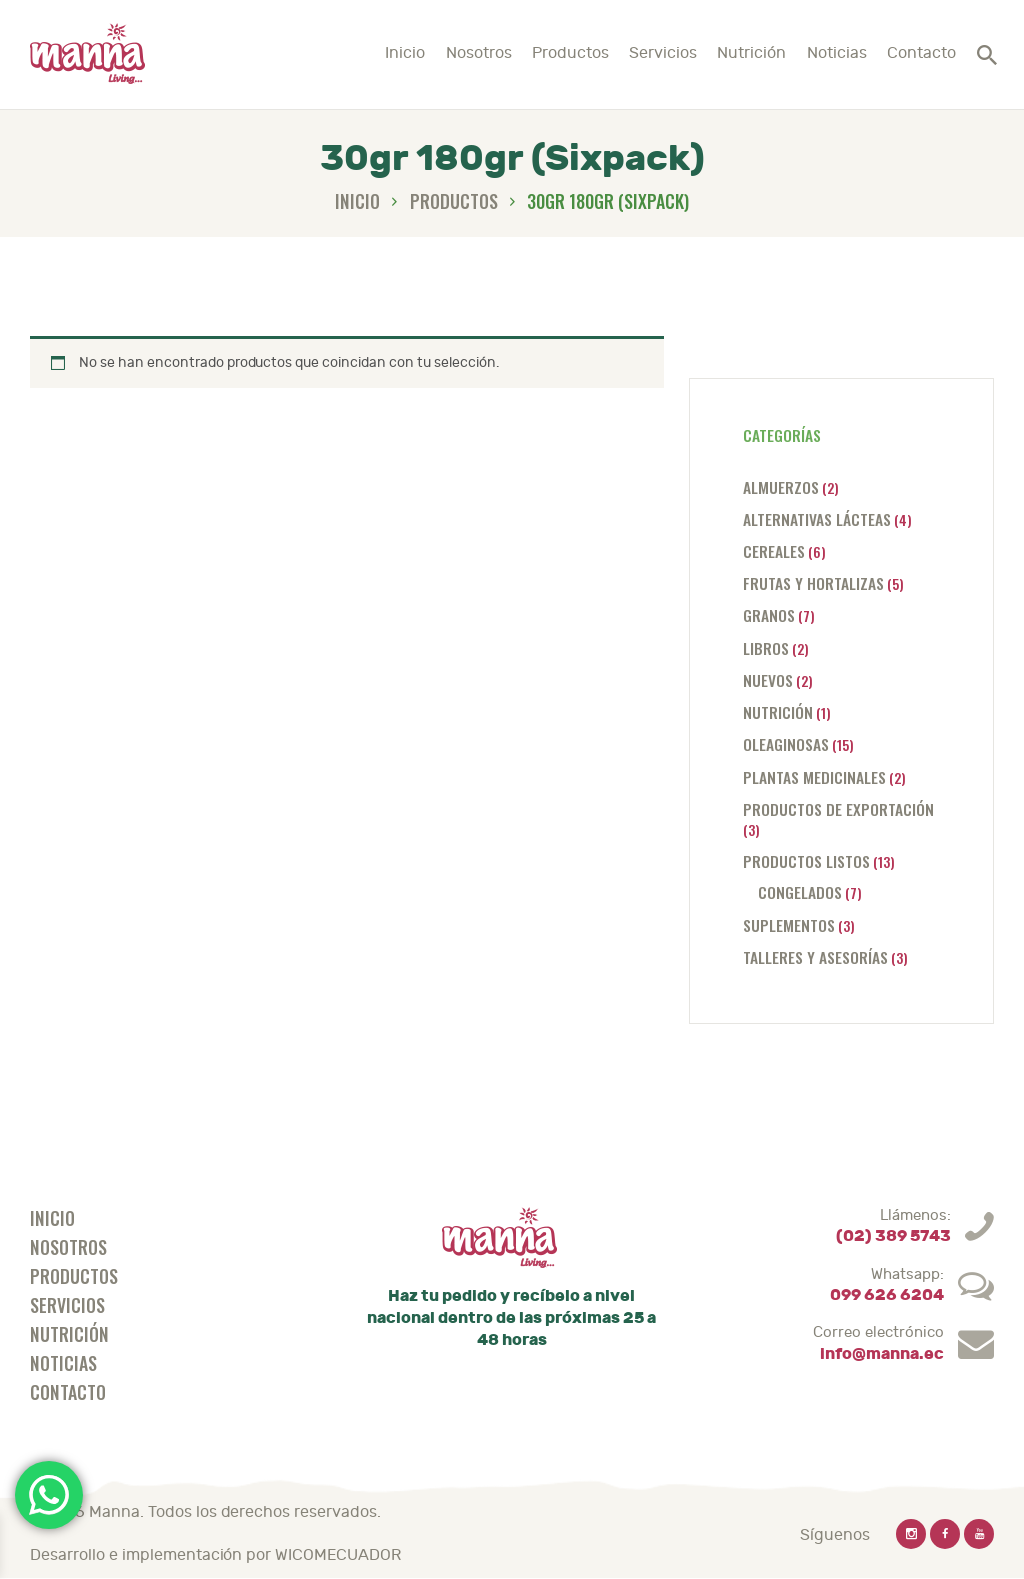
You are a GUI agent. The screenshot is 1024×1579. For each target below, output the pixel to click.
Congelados (800, 891)
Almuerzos (781, 486)
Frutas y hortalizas (813, 582)
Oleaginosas (786, 743)
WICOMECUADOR (338, 1555)
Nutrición (778, 711)
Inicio (357, 201)
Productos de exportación (838, 808)
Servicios (67, 1305)
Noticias (63, 1363)
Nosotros (68, 1247)
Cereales (774, 550)
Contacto (68, 1392)
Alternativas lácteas (817, 518)
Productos (454, 201)
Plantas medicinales (814, 776)
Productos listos (806, 860)
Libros (766, 647)
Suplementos (789, 924)
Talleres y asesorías (815, 956)
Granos (769, 614)
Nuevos (768, 679)
